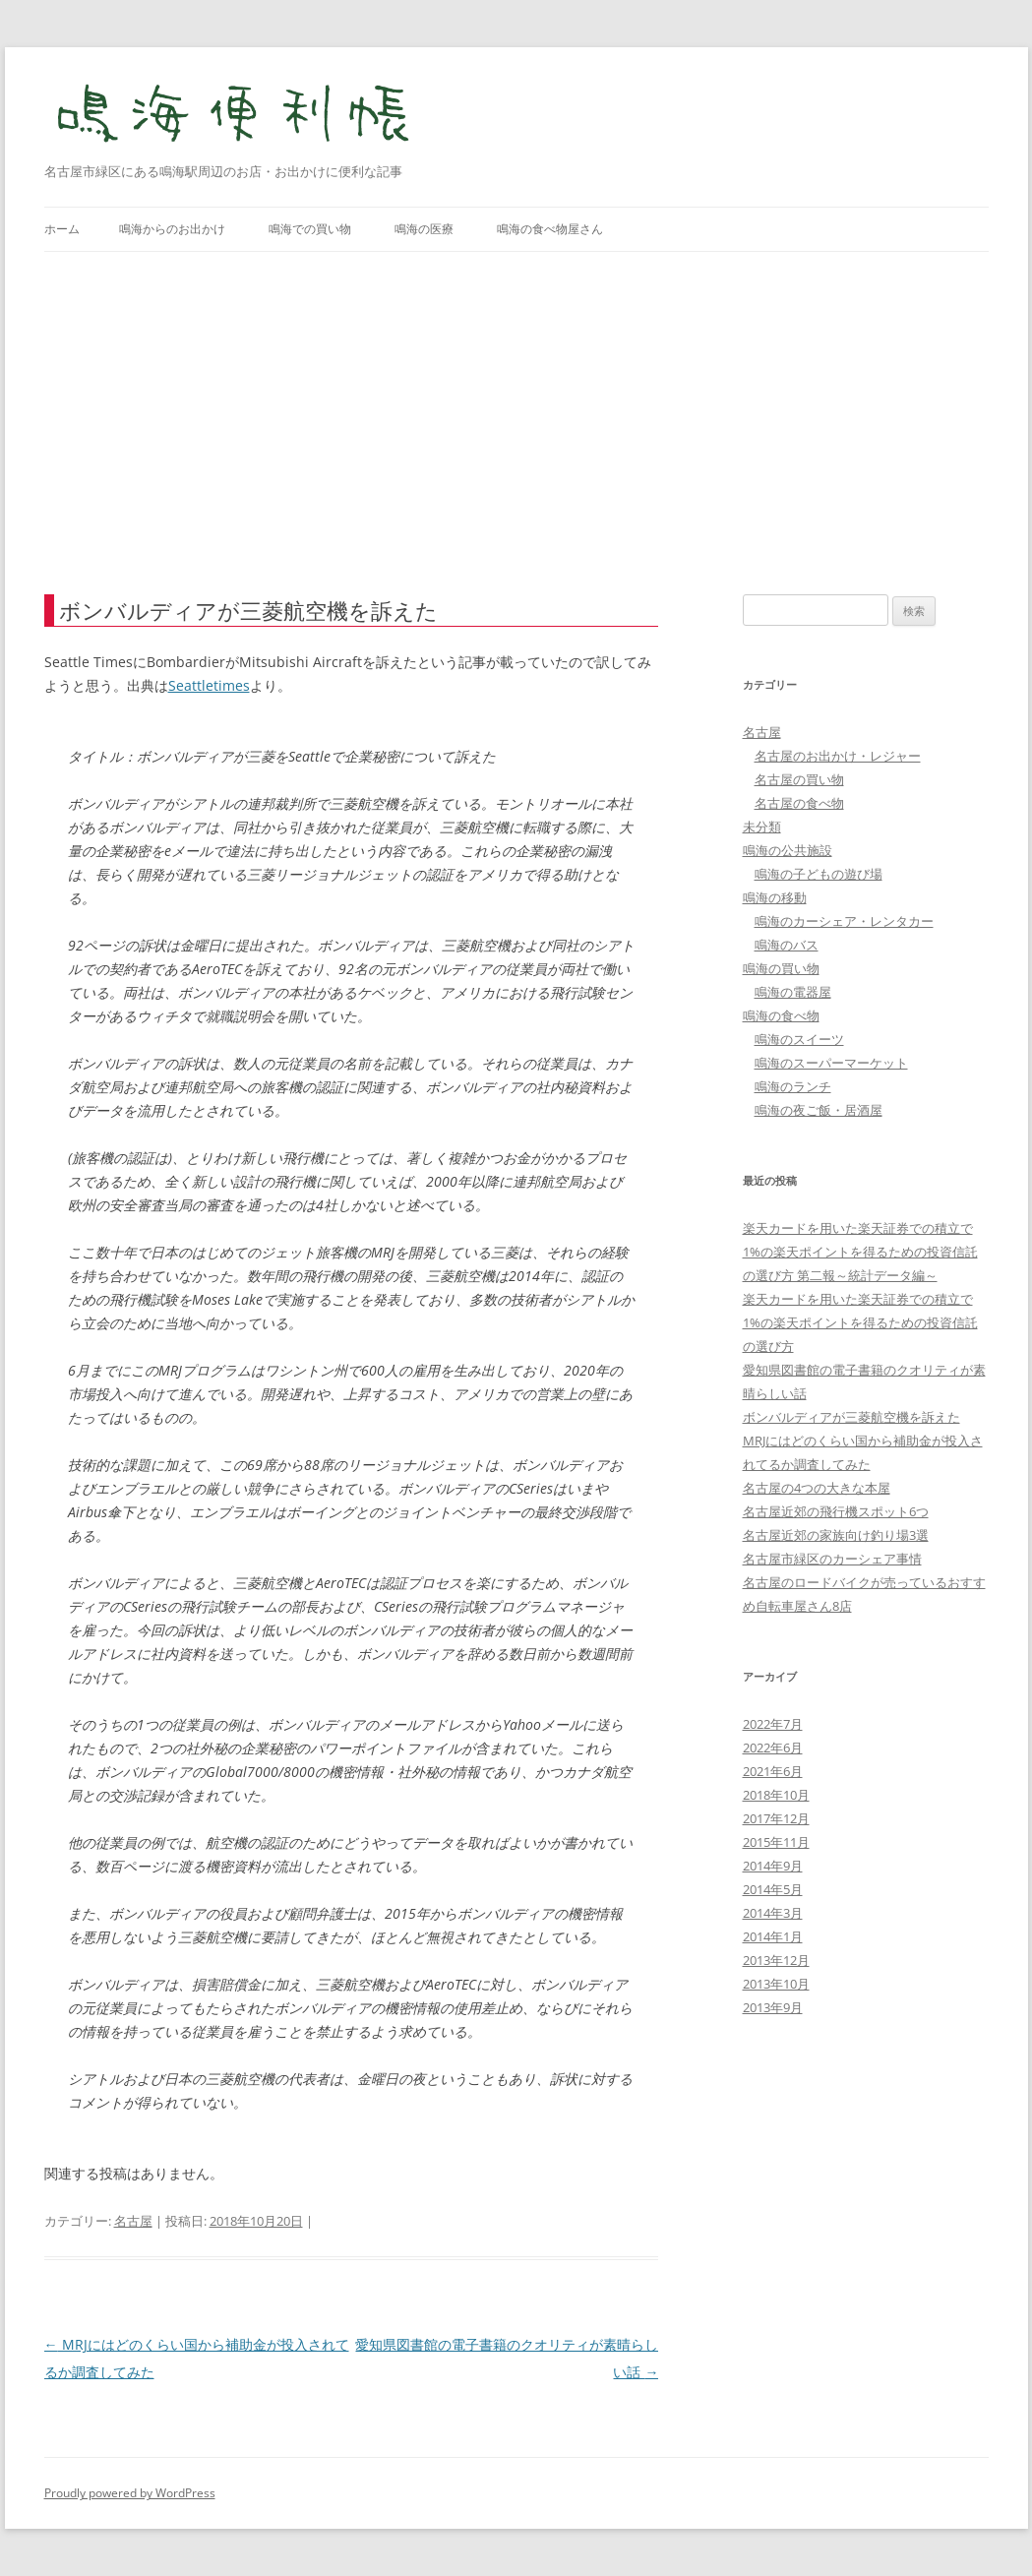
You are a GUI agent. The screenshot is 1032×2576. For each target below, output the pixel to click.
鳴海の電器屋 (793, 992)
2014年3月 (773, 1913)
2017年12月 (776, 1818)
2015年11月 (776, 1842)
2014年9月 (773, 1865)
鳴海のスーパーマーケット (831, 1063)
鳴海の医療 (424, 228)
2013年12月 (776, 1960)
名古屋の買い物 (799, 779)
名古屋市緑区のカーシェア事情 (832, 1558)
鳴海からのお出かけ (172, 228)
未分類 (762, 826)
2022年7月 (773, 1724)
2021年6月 (773, 1771)
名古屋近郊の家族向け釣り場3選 (836, 1535)
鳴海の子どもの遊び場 (818, 874)
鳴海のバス (787, 944)
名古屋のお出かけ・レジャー (838, 756)
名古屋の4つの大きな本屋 (816, 1488)
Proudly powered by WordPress (129, 2492)
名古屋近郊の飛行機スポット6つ (836, 1511)
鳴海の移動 (775, 897)
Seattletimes (209, 685)
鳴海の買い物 (781, 968)
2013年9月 (773, 2007)
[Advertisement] (516, 399)
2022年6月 (773, 1747)
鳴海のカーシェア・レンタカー (844, 921)
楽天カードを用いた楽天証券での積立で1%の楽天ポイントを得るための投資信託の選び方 (860, 1322)
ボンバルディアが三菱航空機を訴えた (851, 1417)
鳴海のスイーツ (799, 1039)
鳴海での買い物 (310, 228)
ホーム (62, 228)
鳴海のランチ (793, 1086)
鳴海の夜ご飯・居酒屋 (818, 1110)
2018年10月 (776, 1795)
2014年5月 (773, 1889)
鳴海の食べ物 (781, 1015)
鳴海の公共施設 (787, 850)
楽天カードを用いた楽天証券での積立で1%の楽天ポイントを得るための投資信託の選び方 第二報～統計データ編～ (860, 1251)
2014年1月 (773, 1936)
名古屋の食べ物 (799, 803)
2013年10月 (776, 1984)
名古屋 (133, 2221)
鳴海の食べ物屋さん (550, 228)
